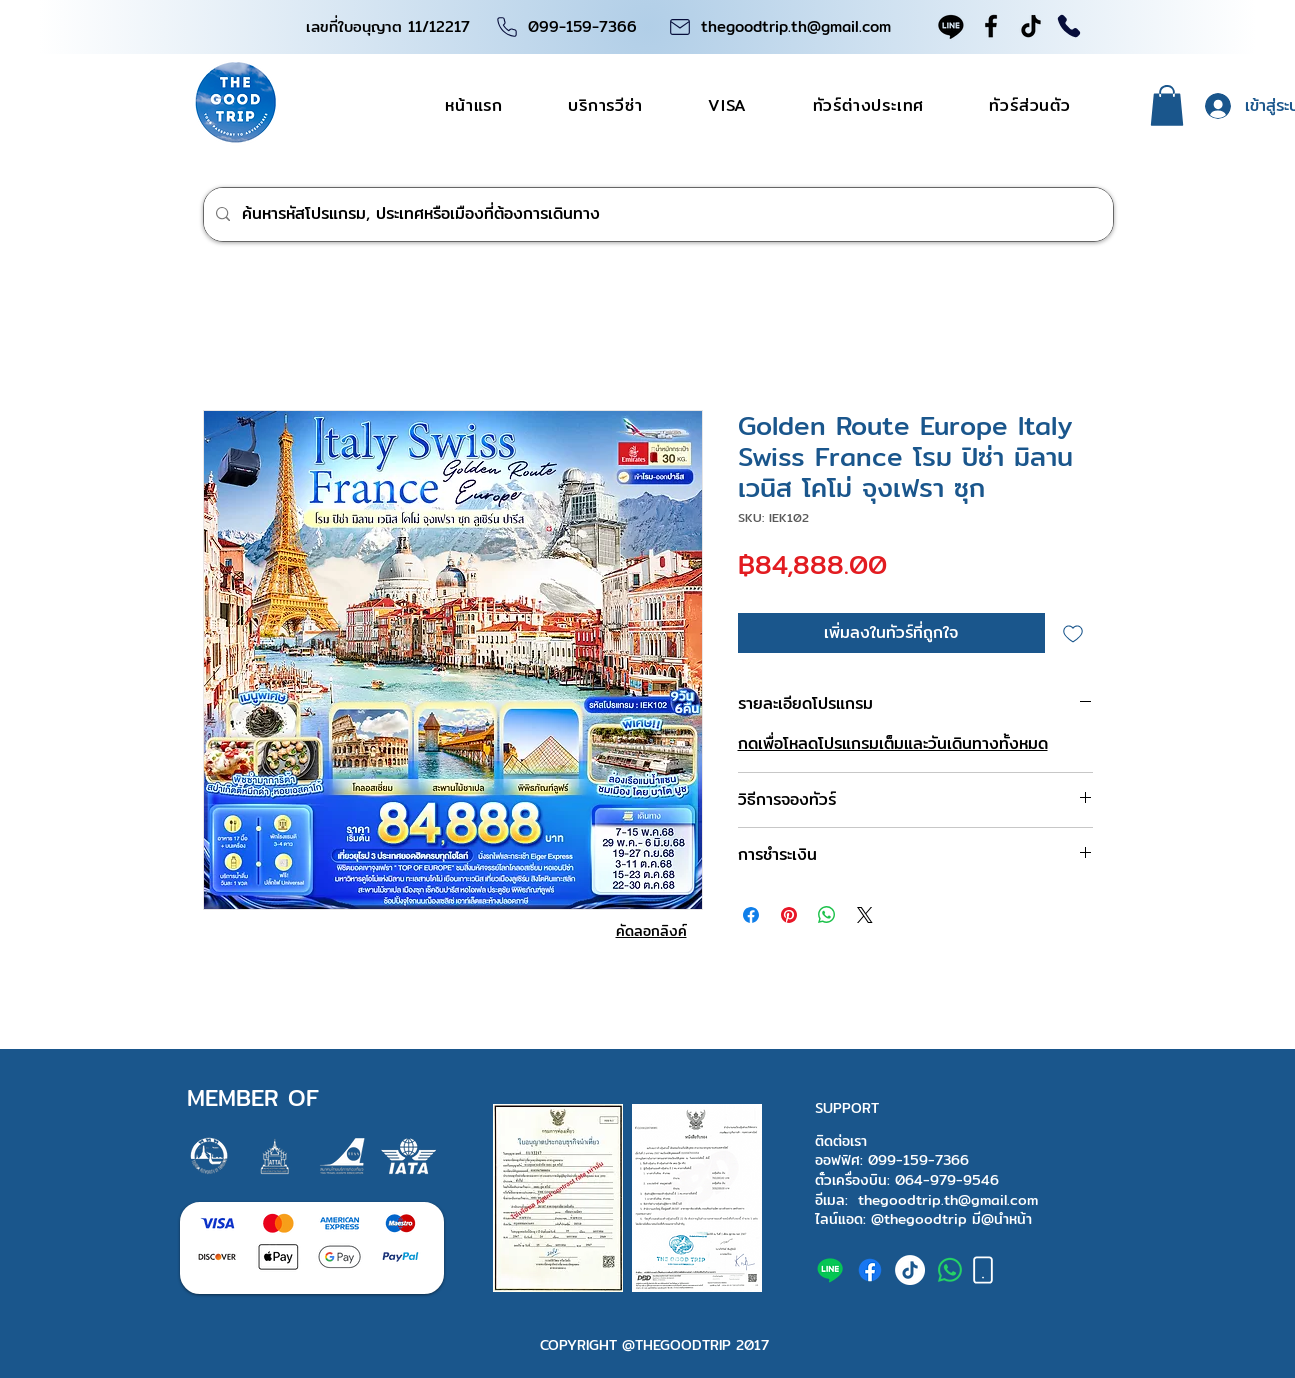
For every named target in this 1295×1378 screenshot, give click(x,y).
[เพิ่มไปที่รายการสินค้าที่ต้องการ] (1073, 633)
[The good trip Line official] (830, 1270)
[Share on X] (865, 915)
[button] (1167, 105)
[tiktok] (910, 1270)
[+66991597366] (950, 1270)
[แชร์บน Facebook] (751, 915)
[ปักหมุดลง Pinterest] (789, 915)
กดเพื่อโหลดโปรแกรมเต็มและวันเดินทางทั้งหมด (893, 743)
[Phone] (507, 26)
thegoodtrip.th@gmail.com (796, 26)
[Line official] (951, 26)
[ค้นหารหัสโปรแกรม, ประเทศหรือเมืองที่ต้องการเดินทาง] (656, 214)
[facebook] (870, 1270)
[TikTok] (1031, 26)
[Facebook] (991, 26)
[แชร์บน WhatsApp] (827, 915)
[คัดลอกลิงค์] (651, 931)
